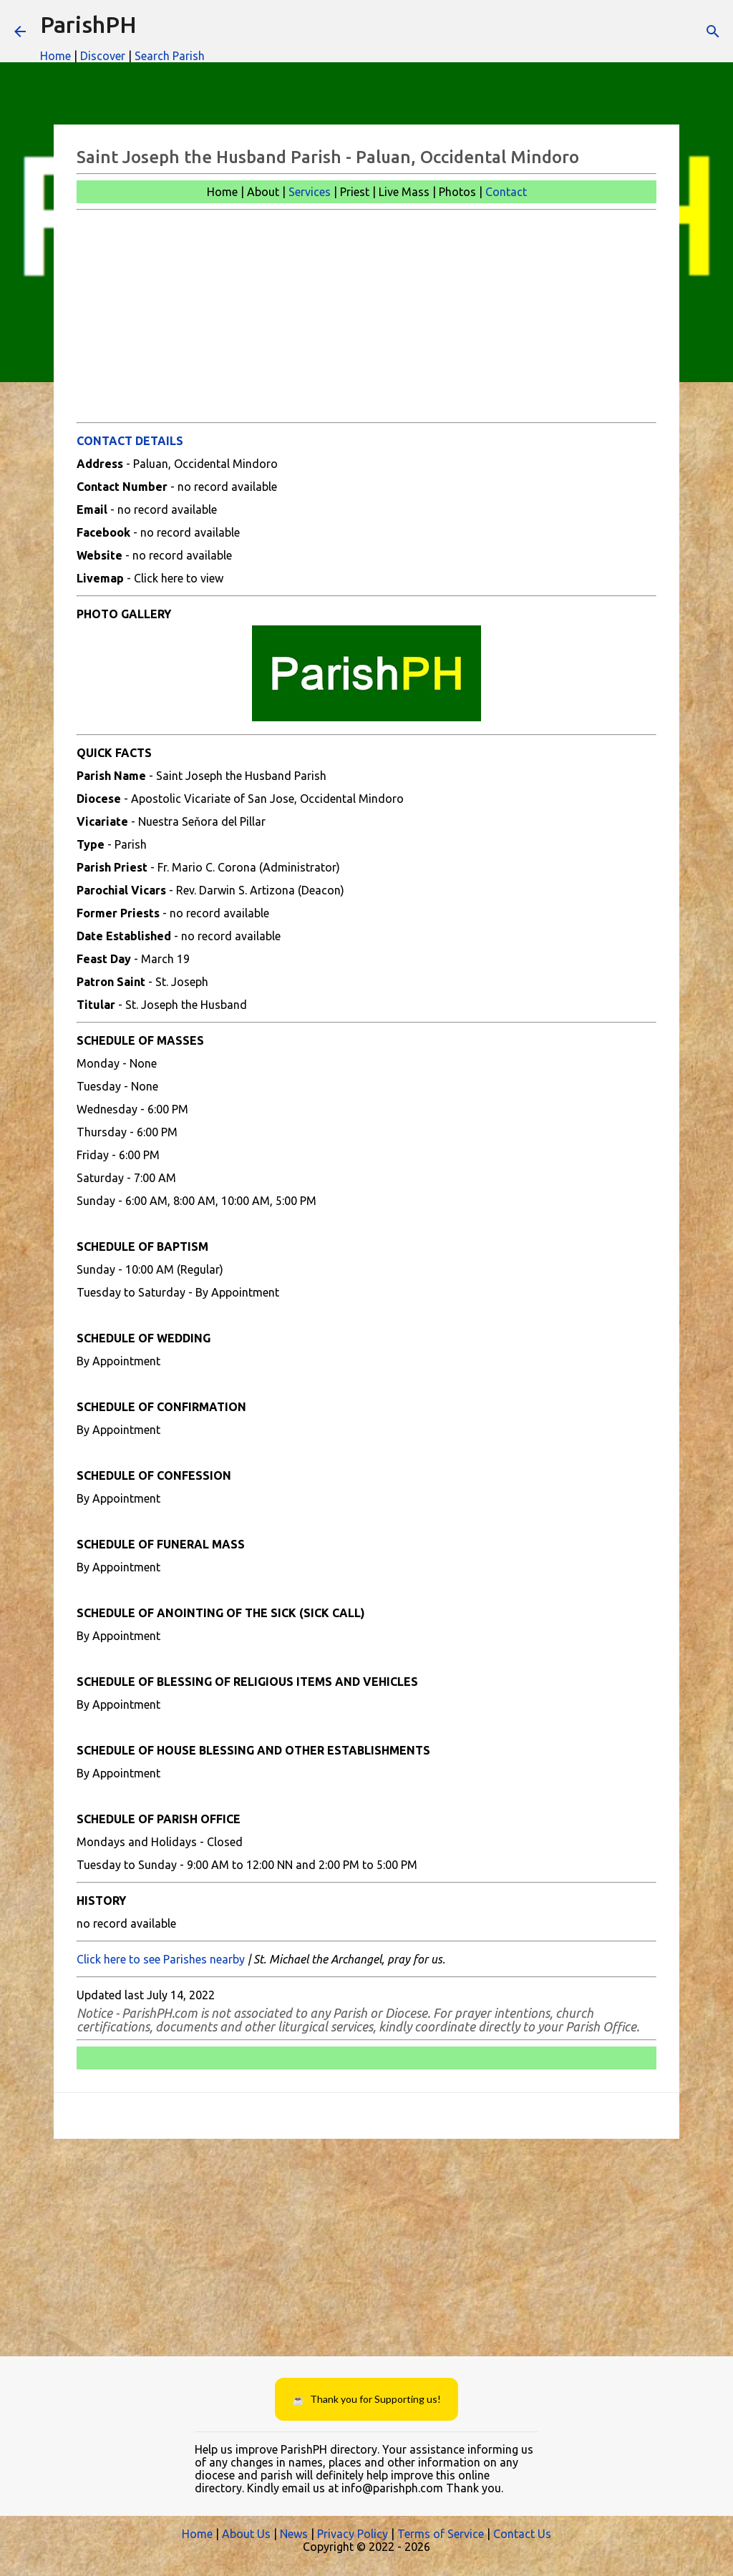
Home (55, 55)
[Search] (713, 31)
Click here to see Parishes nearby (161, 1959)
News (294, 2533)
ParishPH (88, 24)
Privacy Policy (352, 2533)
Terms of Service (440, 2533)
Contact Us (522, 2533)
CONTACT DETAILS (130, 440)
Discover (102, 55)
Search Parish (170, 55)
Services (309, 191)
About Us (246, 2533)
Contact (506, 191)
